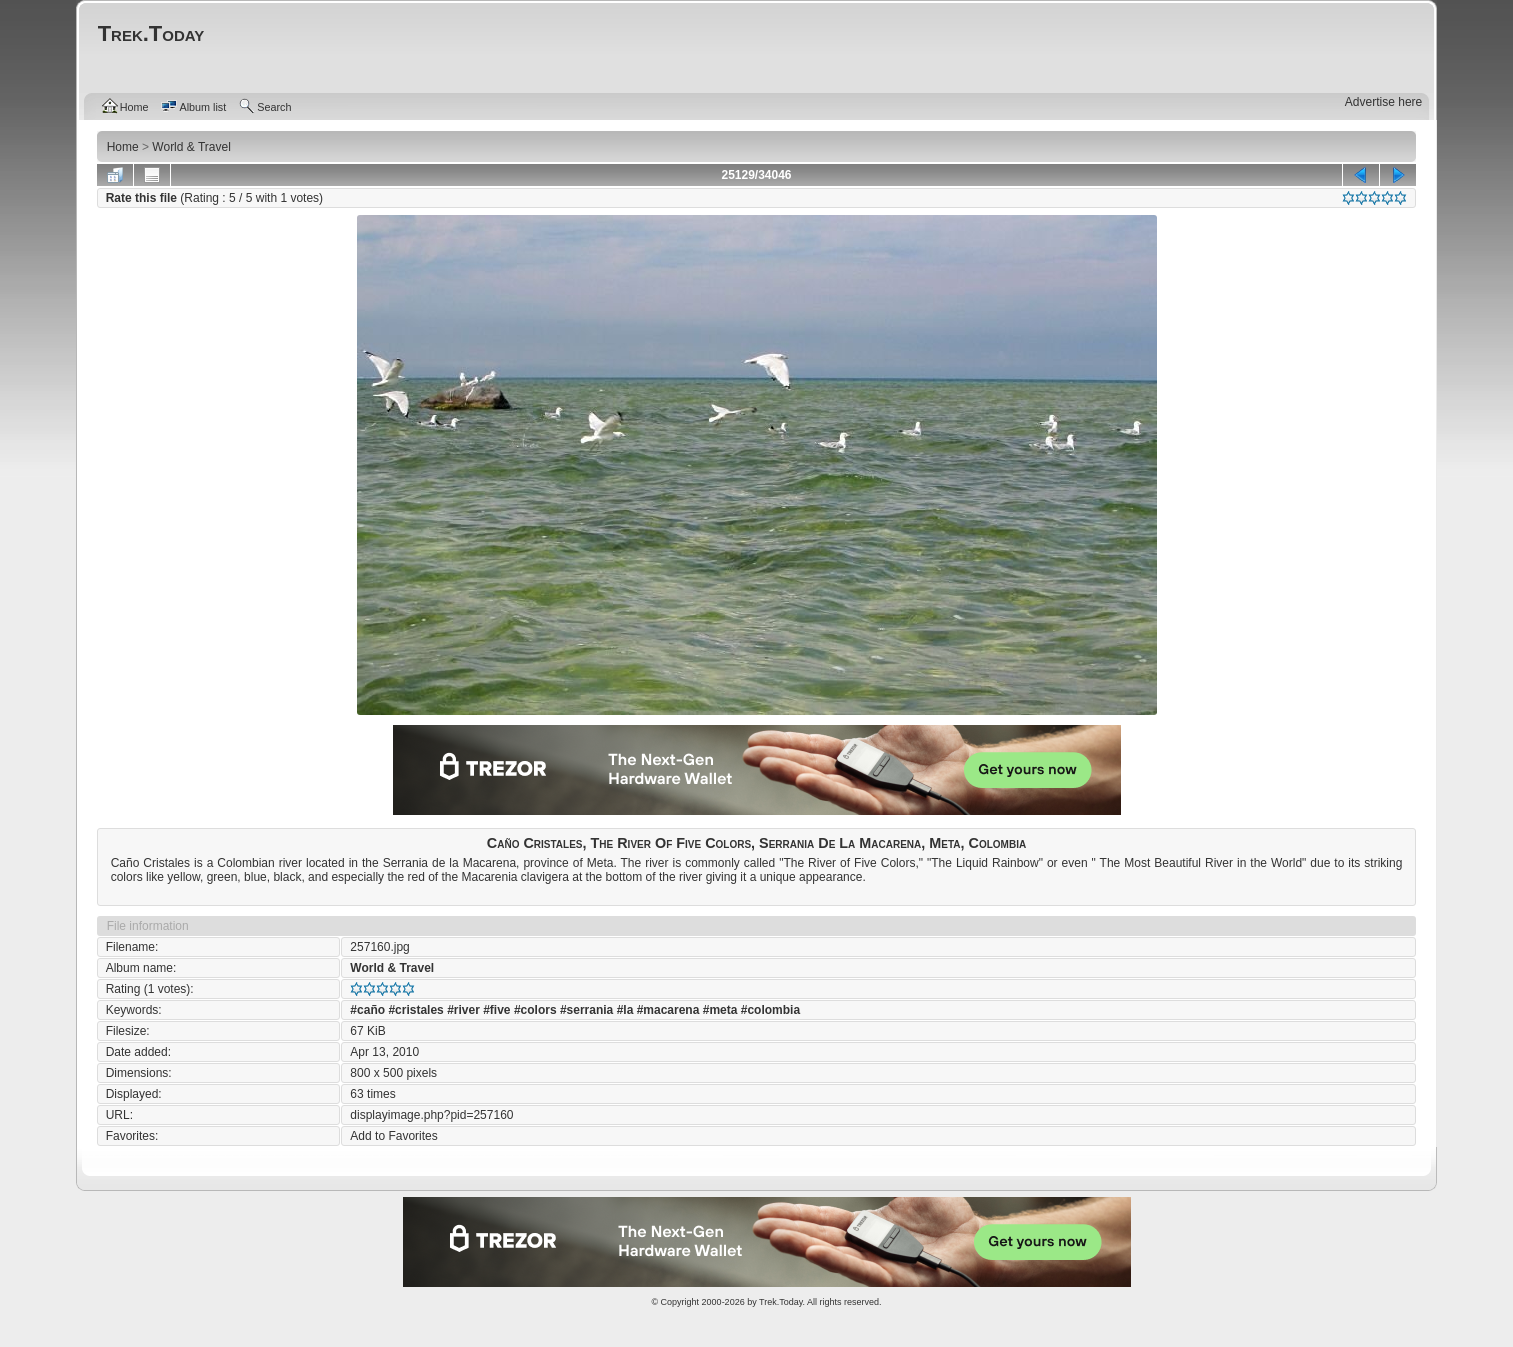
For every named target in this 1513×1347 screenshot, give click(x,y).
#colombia (770, 1010)
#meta (720, 1010)
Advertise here (1383, 102)
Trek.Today (781, 1302)
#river (463, 1010)
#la (625, 1010)
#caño (367, 1010)
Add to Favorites (393, 1136)
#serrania (586, 1010)
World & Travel (392, 968)
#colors (535, 1010)
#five (496, 1010)
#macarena (668, 1010)
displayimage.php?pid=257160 (431, 1115)
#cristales (415, 1010)
